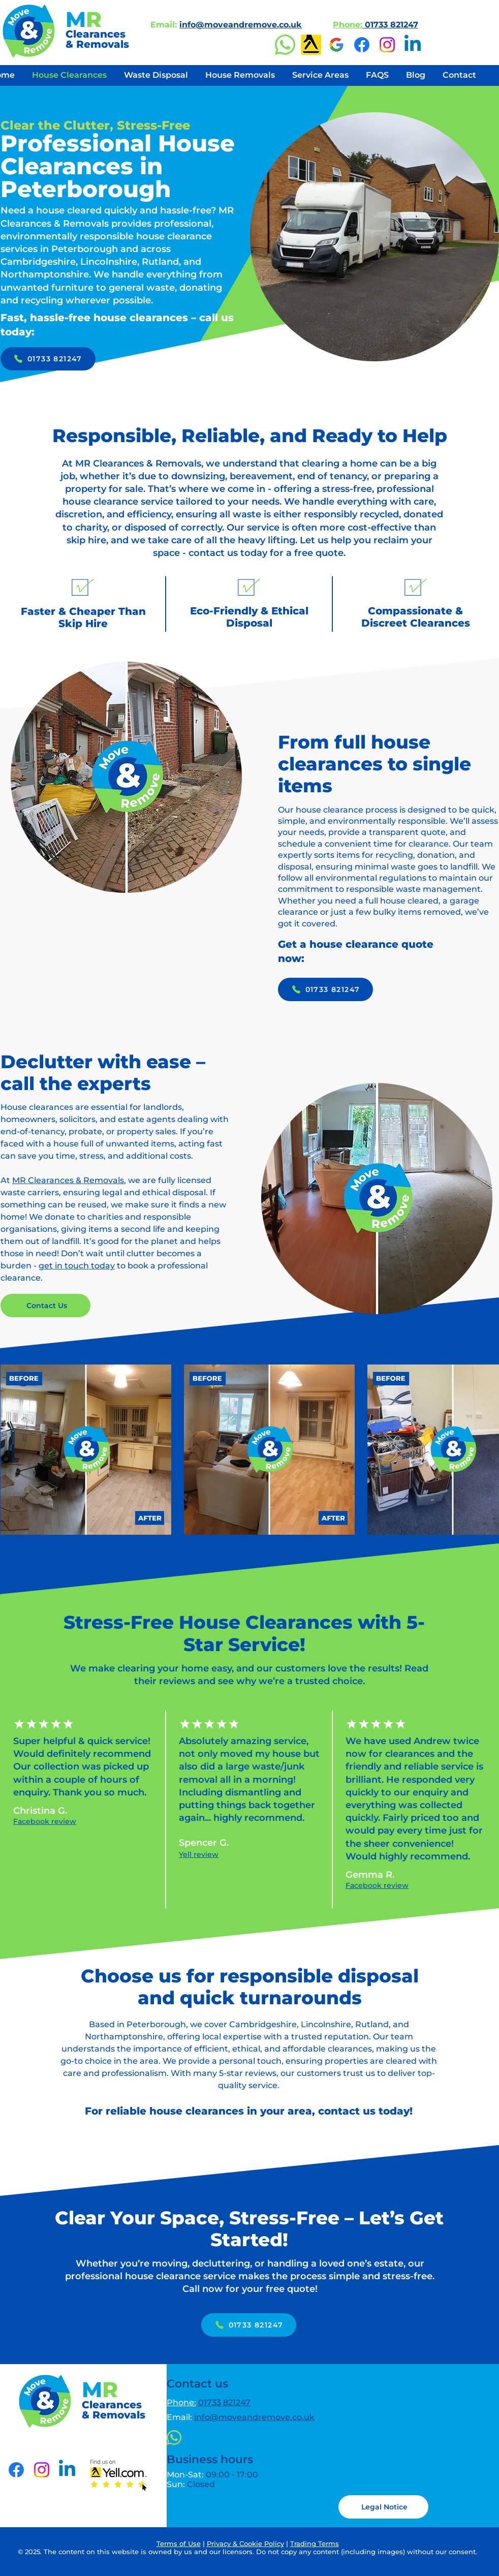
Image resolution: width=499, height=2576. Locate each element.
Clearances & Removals (97, 39)
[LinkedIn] (412, 45)
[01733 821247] (48, 358)
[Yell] (311, 45)
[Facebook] (362, 45)
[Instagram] (387, 45)
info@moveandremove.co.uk (240, 24)
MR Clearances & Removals (68, 1180)
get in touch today (77, 1265)
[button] (383, 2507)
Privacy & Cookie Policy (245, 2543)
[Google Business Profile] (336, 45)
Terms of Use (179, 2543)
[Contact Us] (45, 1305)
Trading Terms (314, 2543)
